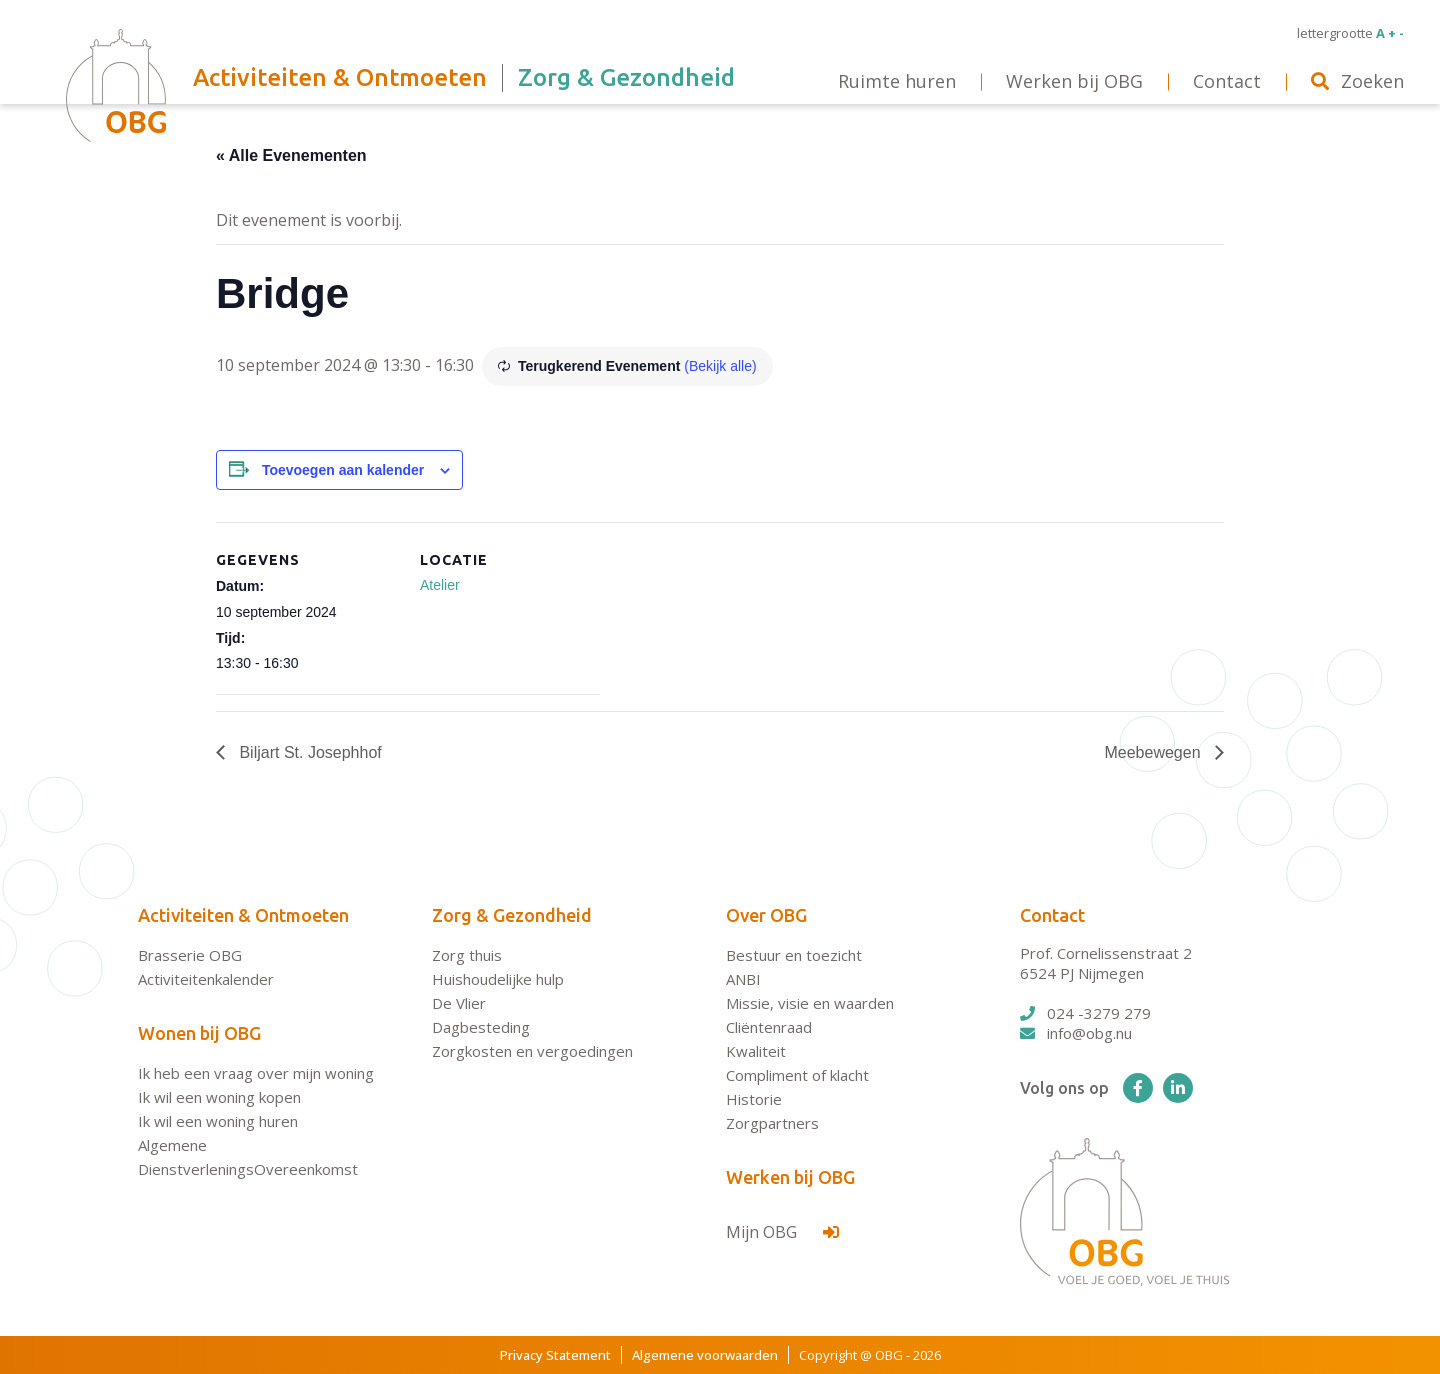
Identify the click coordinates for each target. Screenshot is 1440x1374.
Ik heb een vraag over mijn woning (256, 1073)
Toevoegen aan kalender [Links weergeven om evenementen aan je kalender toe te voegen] (343, 470)
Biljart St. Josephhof (308, 752)
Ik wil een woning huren (218, 1121)
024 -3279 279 (1085, 1013)
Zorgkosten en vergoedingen (532, 1051)
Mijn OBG (782, 1232)
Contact (1052, 915)
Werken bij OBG (790, 1177)
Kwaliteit (756, 1051)
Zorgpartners (772, 1123)
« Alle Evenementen (291, 155)
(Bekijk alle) (720, 366)
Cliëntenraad (769, 1027)
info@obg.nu (1076, 1033)
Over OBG (766, 915)
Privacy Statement (555, 1355)
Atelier (440, 585)
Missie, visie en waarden (810, 1003)
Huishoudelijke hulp (498, 979)
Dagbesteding (481, 1027)
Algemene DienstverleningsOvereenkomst (248, 1157)
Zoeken (1357, 81)
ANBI (743, 979)
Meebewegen (1154, 752)
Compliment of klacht (797, 1075)
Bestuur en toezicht (794, 955)
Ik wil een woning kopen (219, 1097)
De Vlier (459, 1003)
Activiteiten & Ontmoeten (243, 915)
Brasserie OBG (190, 955)
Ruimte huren (897, 81)
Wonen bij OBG (199, 1033)
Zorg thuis (467, 955)
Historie (754, 1099)
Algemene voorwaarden (705, 1355)
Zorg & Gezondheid (512, 915)
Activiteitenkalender (206, 979)
